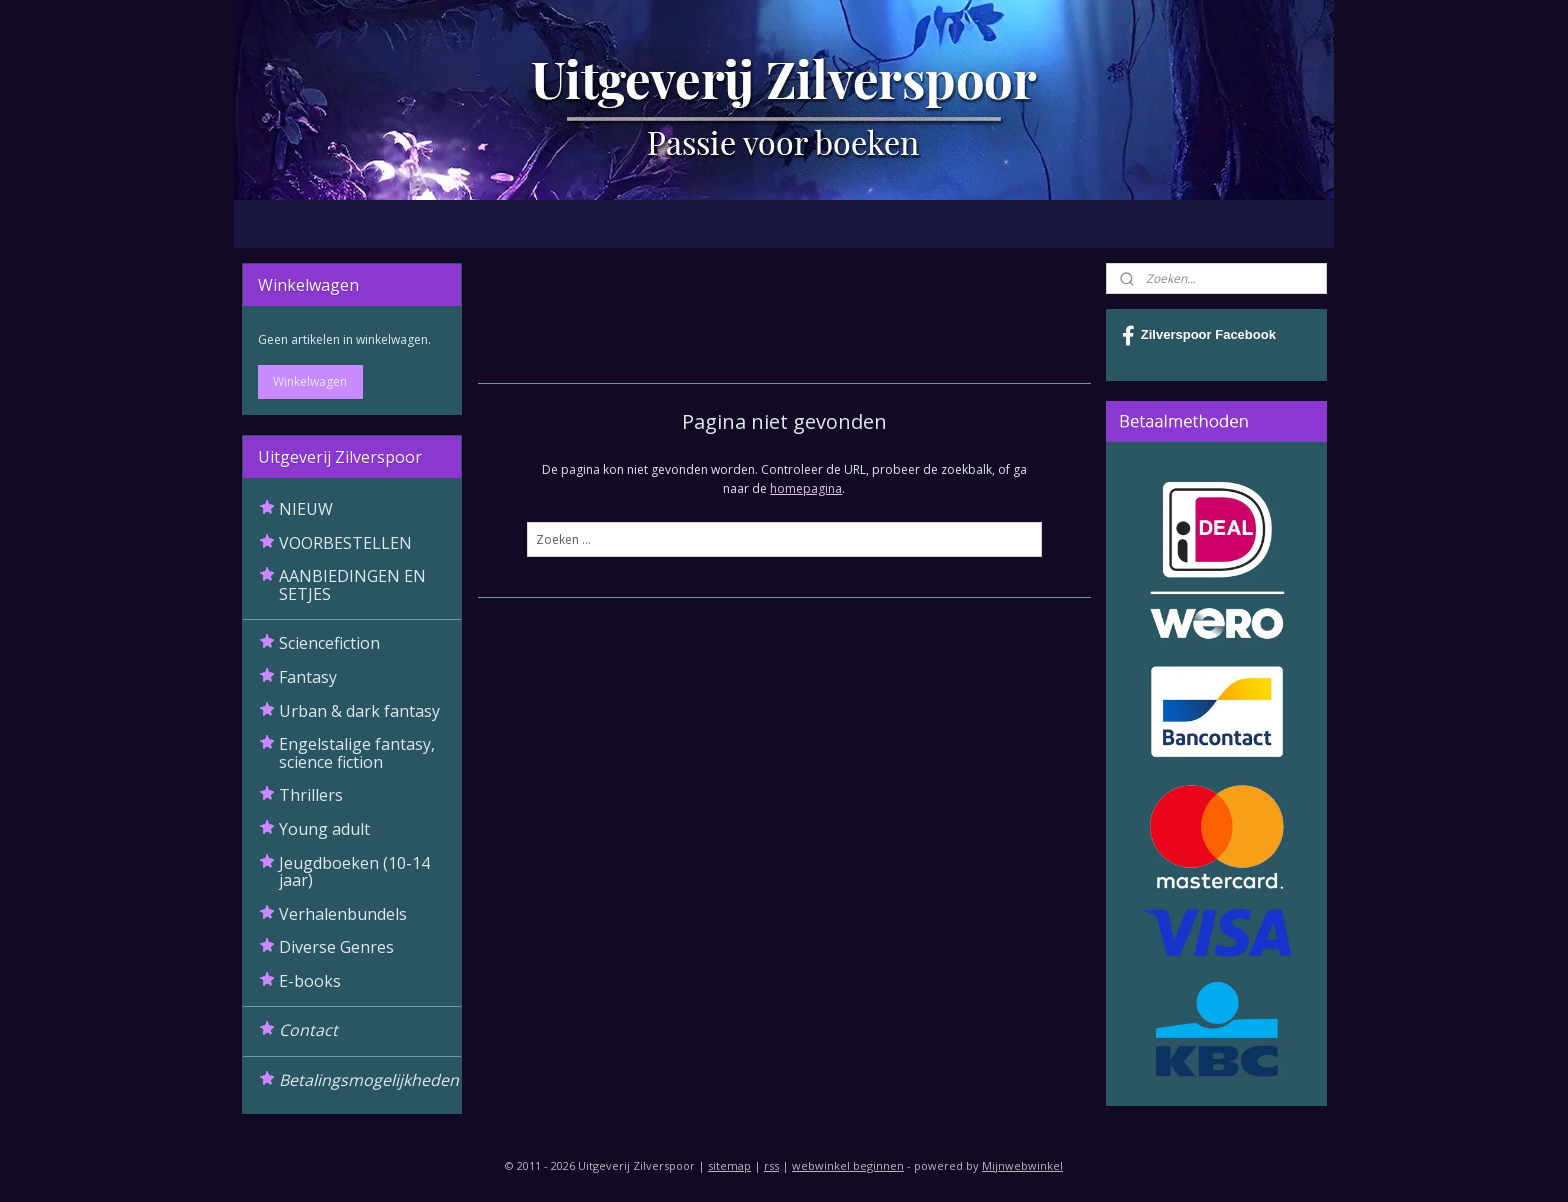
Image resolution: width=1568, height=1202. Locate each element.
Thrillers (311, 795)
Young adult (324, 829)
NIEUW (306, 509)
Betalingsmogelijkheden (369, 1080)
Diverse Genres (336, 947)
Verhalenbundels (343, 914)
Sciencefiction (329, 643)
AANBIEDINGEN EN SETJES (352, 585)
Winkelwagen (310, 381)
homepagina (806, 488)
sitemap (729, 1165)
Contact (308, 1030)
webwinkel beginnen (848, 1165)
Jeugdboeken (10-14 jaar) (354, 872)
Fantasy (308, 677)
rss (771, 1165)
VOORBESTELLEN (345, 543)
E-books (310, 981)
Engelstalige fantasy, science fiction (357, 753)
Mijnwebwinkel (1022, 1165)
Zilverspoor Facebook (1199, 336)
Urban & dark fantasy (359, 711)
